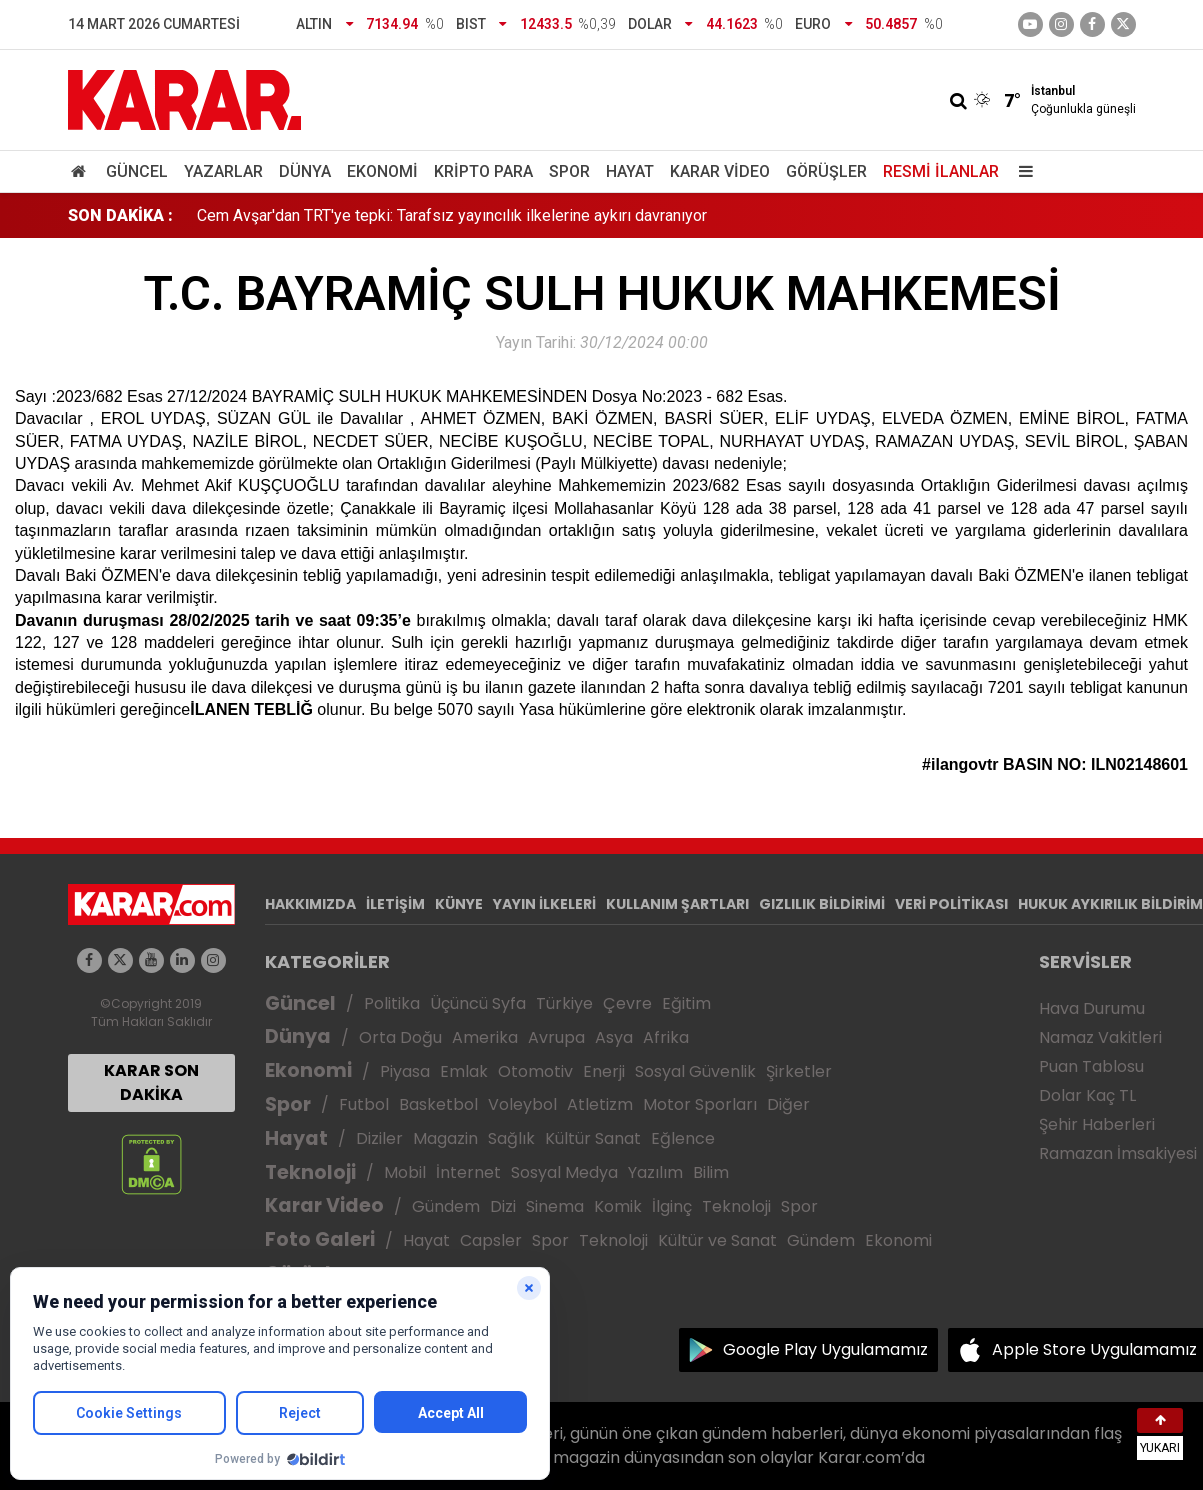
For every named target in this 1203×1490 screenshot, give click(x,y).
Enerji (604, 1071)
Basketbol (438, 1104)
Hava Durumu (1092, 1008)
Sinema (555, 1206)
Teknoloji (310, 1172)
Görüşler (826, 171)
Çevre (627, 1003)
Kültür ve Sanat (717, 1240)
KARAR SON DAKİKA (151, 1082)
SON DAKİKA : (120, 215)
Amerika (485, 1037)
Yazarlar (223, 171)
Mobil (405, 1172)
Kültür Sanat (593, 1138)
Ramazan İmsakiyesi (1118, 1153)
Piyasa (405, 1071)
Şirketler (799, 1071)
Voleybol (522, 1104)
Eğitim (686, 1003)
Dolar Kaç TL (1087, 1095)
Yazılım (655, 1172)
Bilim (711, 1172)
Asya (614, 1037)
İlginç (672, 1206)
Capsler (491, 1240)
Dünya (305, 171)
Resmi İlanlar (941, 171)
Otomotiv (535, 1071)
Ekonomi (382, 171)
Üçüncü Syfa (478, 1003)
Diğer (788, 1104)
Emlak (464, 1071)
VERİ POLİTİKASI (951, 904)
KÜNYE (459, 904)
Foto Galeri (320, 1239)
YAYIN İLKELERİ (544, 904)
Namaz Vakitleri (1100, 1037)
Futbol (364, 1104)
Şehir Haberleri (1097, 1124)
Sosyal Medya (564, 1172)
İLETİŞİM (395, 904)
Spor (569, 171)
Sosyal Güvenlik (695, 1071)
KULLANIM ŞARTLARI (677, 904)
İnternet (468, 1172)
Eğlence (683, 1138)
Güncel (137, 171)
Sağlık (511, 1138)
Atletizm (600, 1104)
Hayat (630, 171)
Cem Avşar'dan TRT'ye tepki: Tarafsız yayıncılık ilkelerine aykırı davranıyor (452, 215)
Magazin (445, 1138)
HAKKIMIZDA (310, 904)
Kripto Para (483, 171)
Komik (618, 1206)
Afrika (666, 1037)
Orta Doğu (400, 1037)
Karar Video (720, 171)
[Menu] (1022, 171)
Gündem (446, 1206)
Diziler (379, 1138)
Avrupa (556, 1037)
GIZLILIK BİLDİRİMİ (822, 904)
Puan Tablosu (1091, 1066)
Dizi (503, 1206)
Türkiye (564, 1003)
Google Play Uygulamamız (825, 1349)
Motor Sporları (700, 1104)
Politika (392, 1003)
